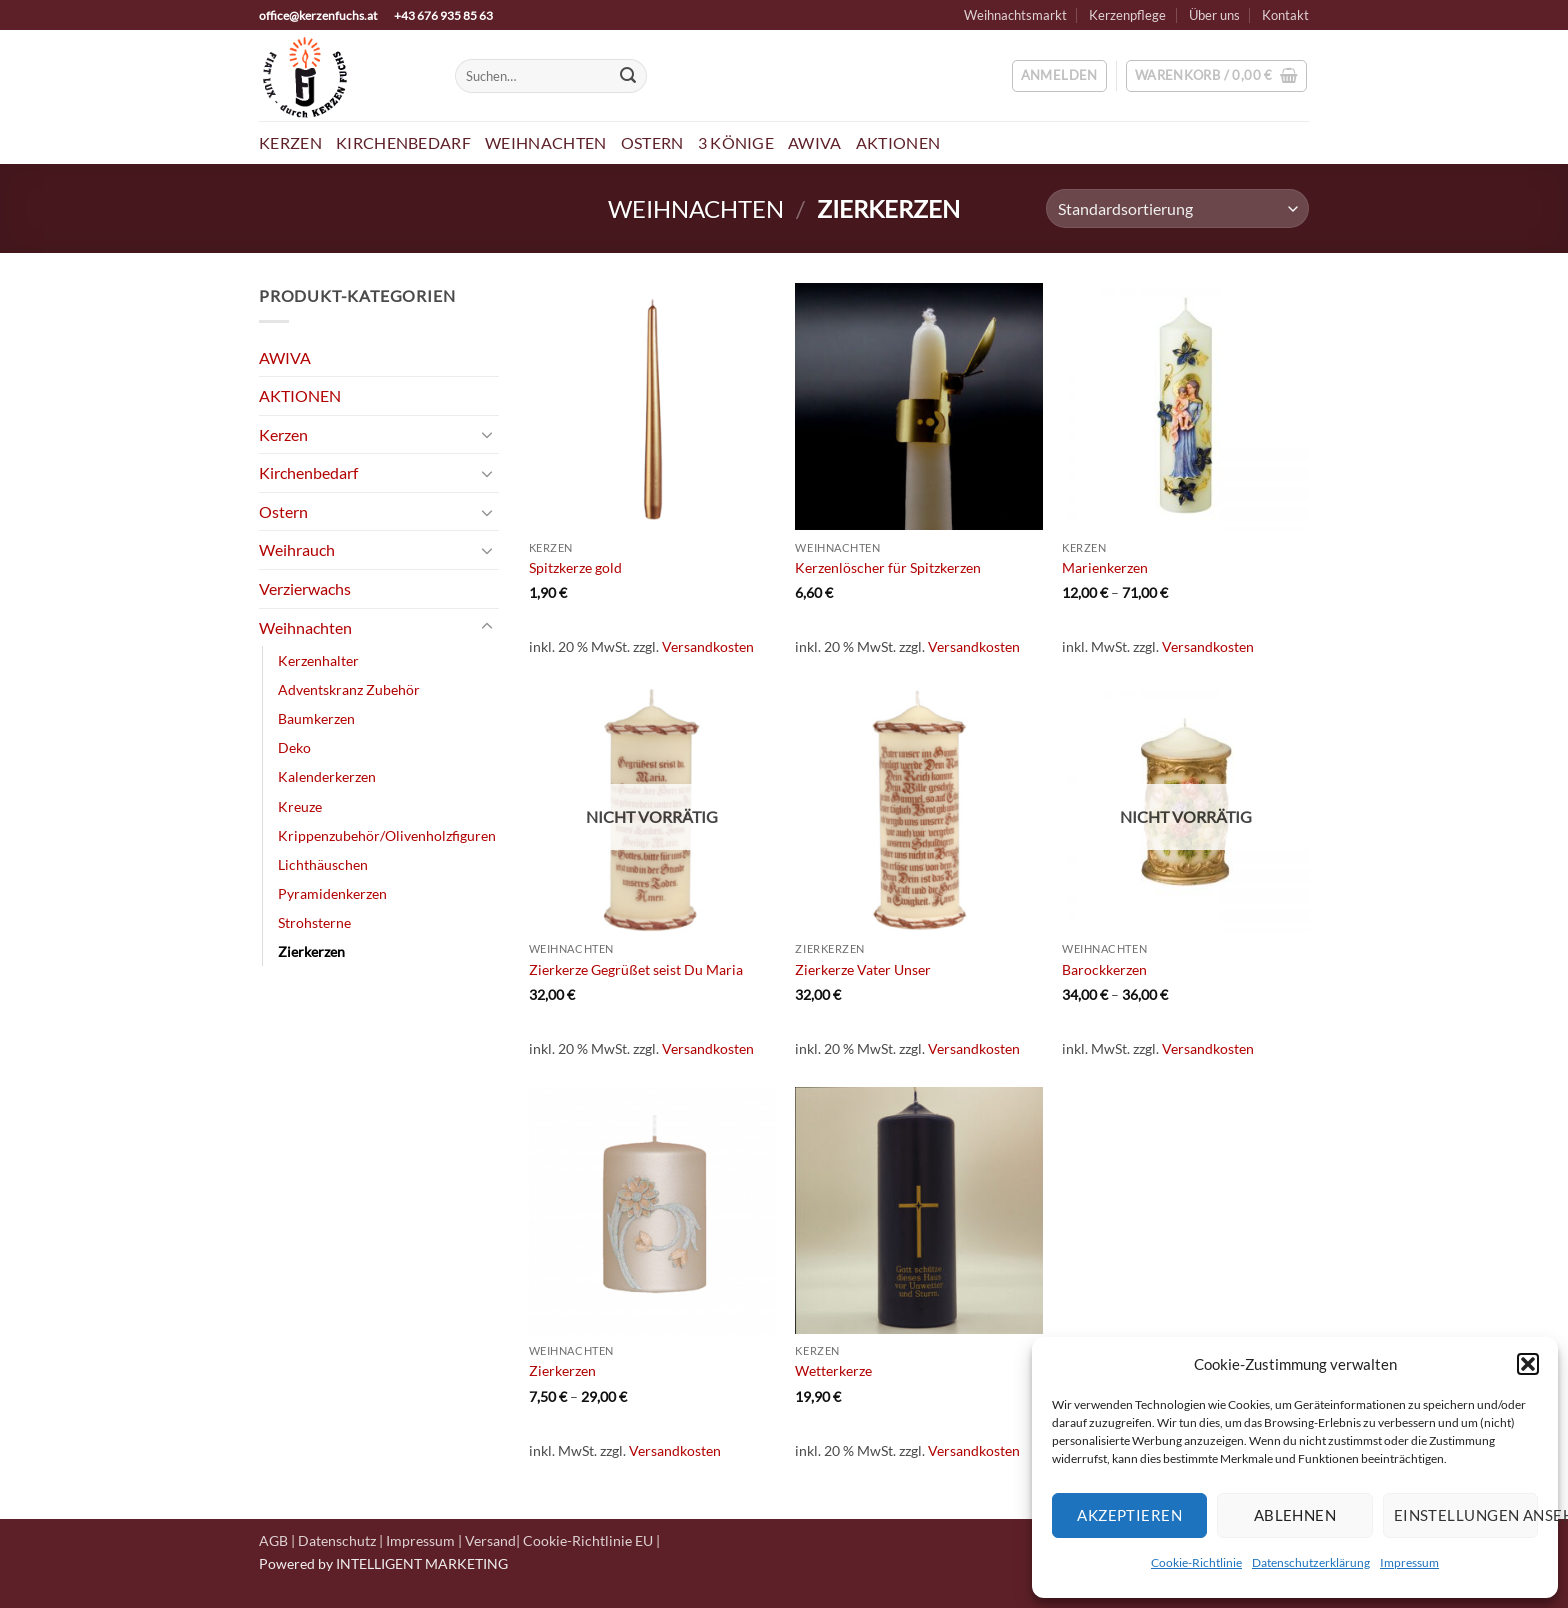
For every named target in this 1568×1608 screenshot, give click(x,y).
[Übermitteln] (628, 76)
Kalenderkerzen (327, 776)
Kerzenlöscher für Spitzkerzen (888, 567)
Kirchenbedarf (403, 142)
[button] (1528, 1364)
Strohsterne (314, 922)
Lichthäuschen (323, 864)
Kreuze (300, 806)
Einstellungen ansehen (1466, 1515)
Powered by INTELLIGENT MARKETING (383, 1563)
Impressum (1409, 1562)
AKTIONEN (300, 395)
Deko (294, 747)
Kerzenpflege (1127, 15)
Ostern (652, 142)
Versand (490, 1540)
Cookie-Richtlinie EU (588, 1540)
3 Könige (736, 142)
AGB (273, 1540)
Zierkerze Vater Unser (863, 969)
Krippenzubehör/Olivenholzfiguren (387, 835)
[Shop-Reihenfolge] (1177, 208)
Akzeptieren (1129, 1515)
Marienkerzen (1105, 567)
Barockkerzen (1104, 969)
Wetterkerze (833, 1370)
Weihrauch (297, 549)
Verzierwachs (305, 588)
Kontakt (1285, 15)
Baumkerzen (316, 718)
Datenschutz (337, 1540)
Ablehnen (1295, 1515)
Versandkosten (708, 646)
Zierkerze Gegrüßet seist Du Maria (636, 969)
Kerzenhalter (318, 660)
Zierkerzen (311, 951)
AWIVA (815, 142)
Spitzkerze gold (575, 567)
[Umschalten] (487, 434)
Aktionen (898, 142)
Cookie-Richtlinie (1196, 1562)
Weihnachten (546, 142)
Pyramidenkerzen (332, 893)
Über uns (1214, 15)
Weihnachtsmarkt (1015, 15)
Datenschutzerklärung (1311, 1562)
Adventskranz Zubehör (349, 689)
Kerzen (290, 142)
